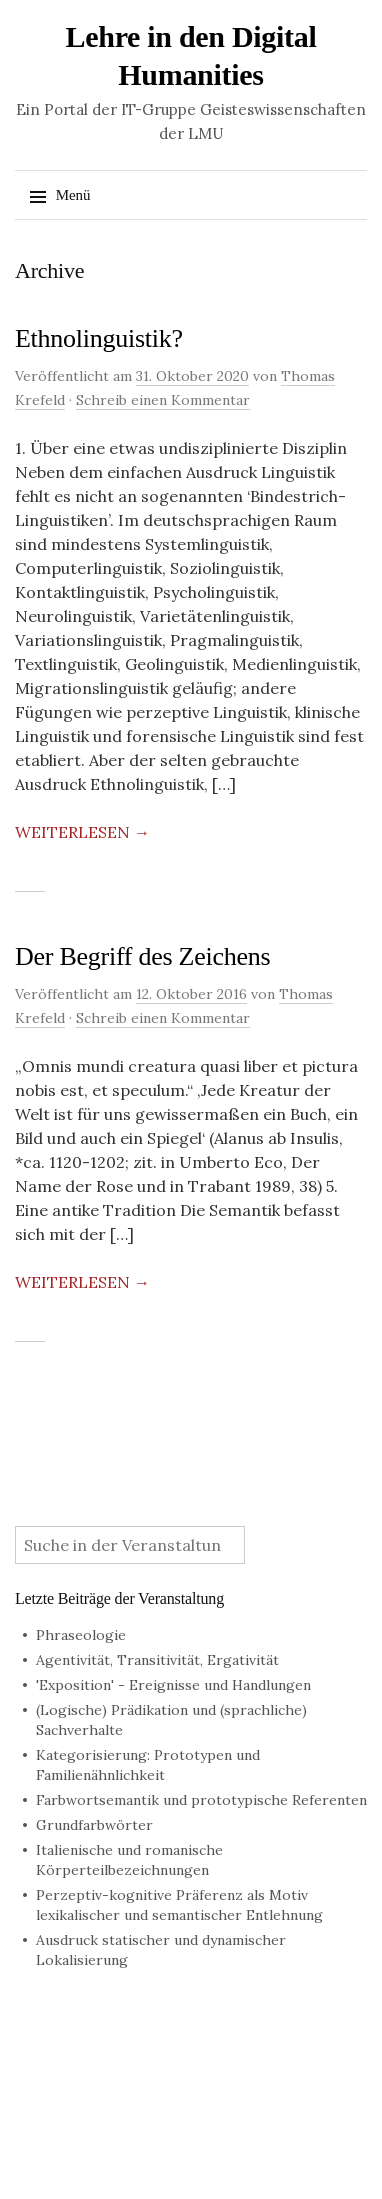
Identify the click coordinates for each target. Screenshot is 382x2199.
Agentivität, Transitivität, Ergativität (157, 1660)
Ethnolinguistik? (99, 338)
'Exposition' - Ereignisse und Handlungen (173, 1685)
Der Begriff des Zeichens (142, 956)
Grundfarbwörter (94, 1825)
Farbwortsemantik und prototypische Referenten (201, 1800)
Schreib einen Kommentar (163, 400)
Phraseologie (81, 1635)
